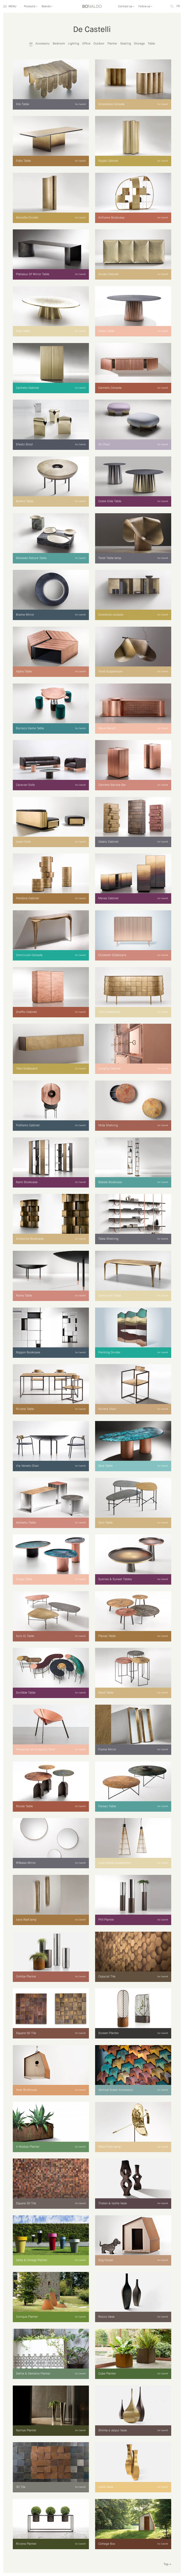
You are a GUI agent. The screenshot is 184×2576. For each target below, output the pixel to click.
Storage (139, 43)
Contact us (126, 6)
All (30, 43)
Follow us (145, 6)
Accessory (42, 43)
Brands (47, 6)
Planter (112, 43)
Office (86, 43)
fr (178, 6)
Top (167, 2564)
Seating (125, 43)
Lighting (73, 43)
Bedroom (59, 43)
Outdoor (98, 43)
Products (31, 6)
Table (151, 43)
